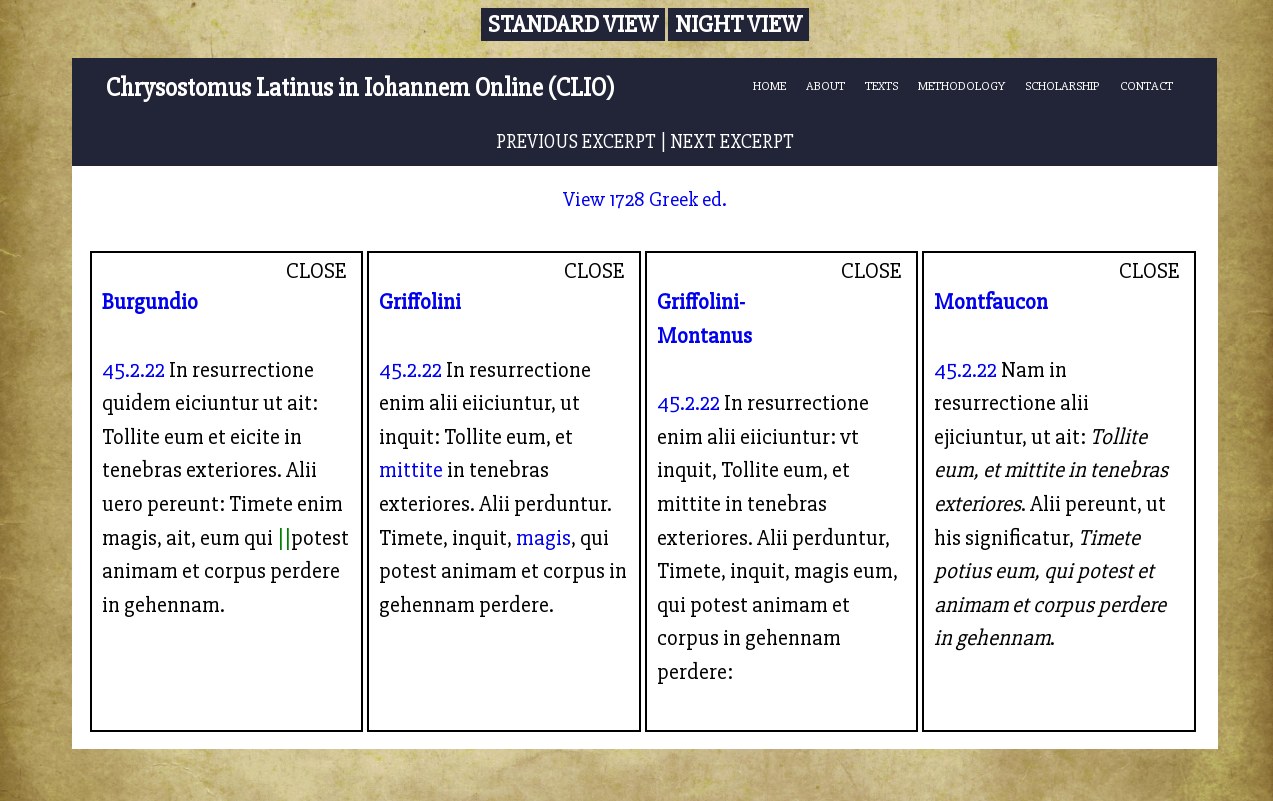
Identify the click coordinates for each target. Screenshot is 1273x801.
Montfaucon (991, 302)
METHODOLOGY (961, 86)
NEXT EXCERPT (732, 142)
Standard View (573, 24)
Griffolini (420, 302)
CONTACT (1146, 86)
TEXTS (881, 86)
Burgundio (150, 302)
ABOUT (825, 86)
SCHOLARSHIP (1062, 86)
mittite (411, 470)
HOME (769, 86)
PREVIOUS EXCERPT (576, 142)
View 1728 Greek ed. (645, 199)
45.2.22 (133, 370)
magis (543, 538)
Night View (738, 24)
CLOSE (316, 271)
